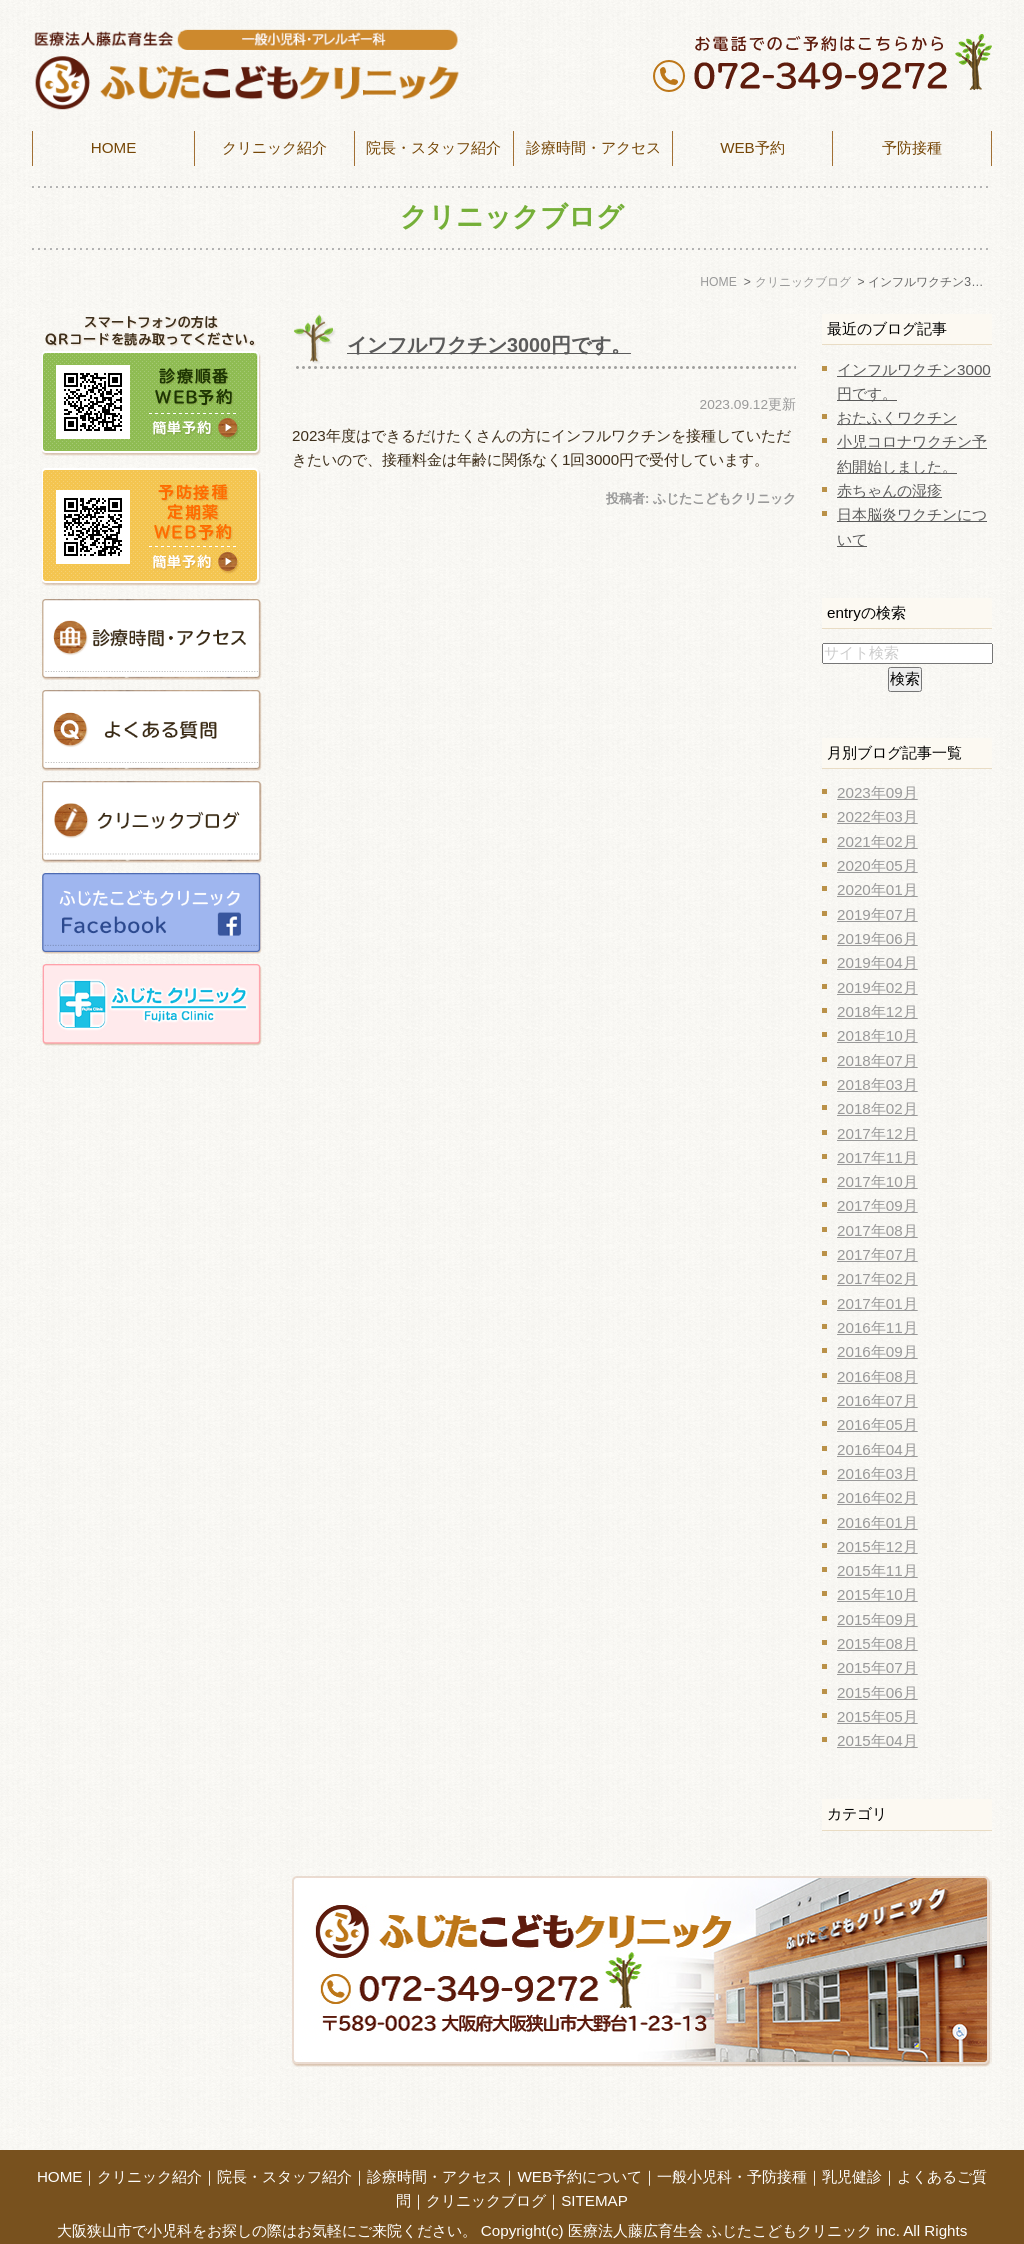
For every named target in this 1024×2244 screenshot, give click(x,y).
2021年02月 (877, 841)
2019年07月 (877, 914)
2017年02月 (877, 1278)
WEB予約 (752, 147)
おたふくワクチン (897, 417)
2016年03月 (877, 1473)
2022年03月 (877, 816)
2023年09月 (877, 792)
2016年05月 (877, 1424)
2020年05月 (877, 865)
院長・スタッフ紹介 (433, 147)
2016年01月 (877, 1522)
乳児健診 (852, 2143)
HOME (114, 147)
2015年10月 (877, 1594)
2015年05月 (877, 1716)
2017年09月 (877, 1205)
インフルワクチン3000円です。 (489, 345)
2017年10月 (877, 1181)
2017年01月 (877, 1303)
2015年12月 (877, 1546)
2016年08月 (877, 1376)
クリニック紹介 (149, 2143)
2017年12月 (877, 1133)
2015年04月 (877, 1740)
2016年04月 (877, 1449)
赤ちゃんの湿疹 (889, 490)
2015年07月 (877, 1667)
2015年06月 (877, 1692)
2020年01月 (877, 889)
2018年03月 (877, 1084)
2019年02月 (877, 987)
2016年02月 (877, 1497)
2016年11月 (877, 1327)
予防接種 (912, 147)
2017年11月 (877, 1157)
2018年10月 (877, 1035)
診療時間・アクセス (434, 2143)
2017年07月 (877, 1254)
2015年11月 (877, 1570)
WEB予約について (579, 2143)
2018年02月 (877, 1108)
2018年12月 (877, 1011)
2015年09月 (877, 1619)
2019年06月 (877, 938)
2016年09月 (877, 1351)
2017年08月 (877, 1230)
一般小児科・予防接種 (732, 2143)
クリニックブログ (486, 2167)
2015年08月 (877, 1643)
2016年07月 (877, 1400)
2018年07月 (877, 1060)
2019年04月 (877, 962)
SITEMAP (594, 2167)
